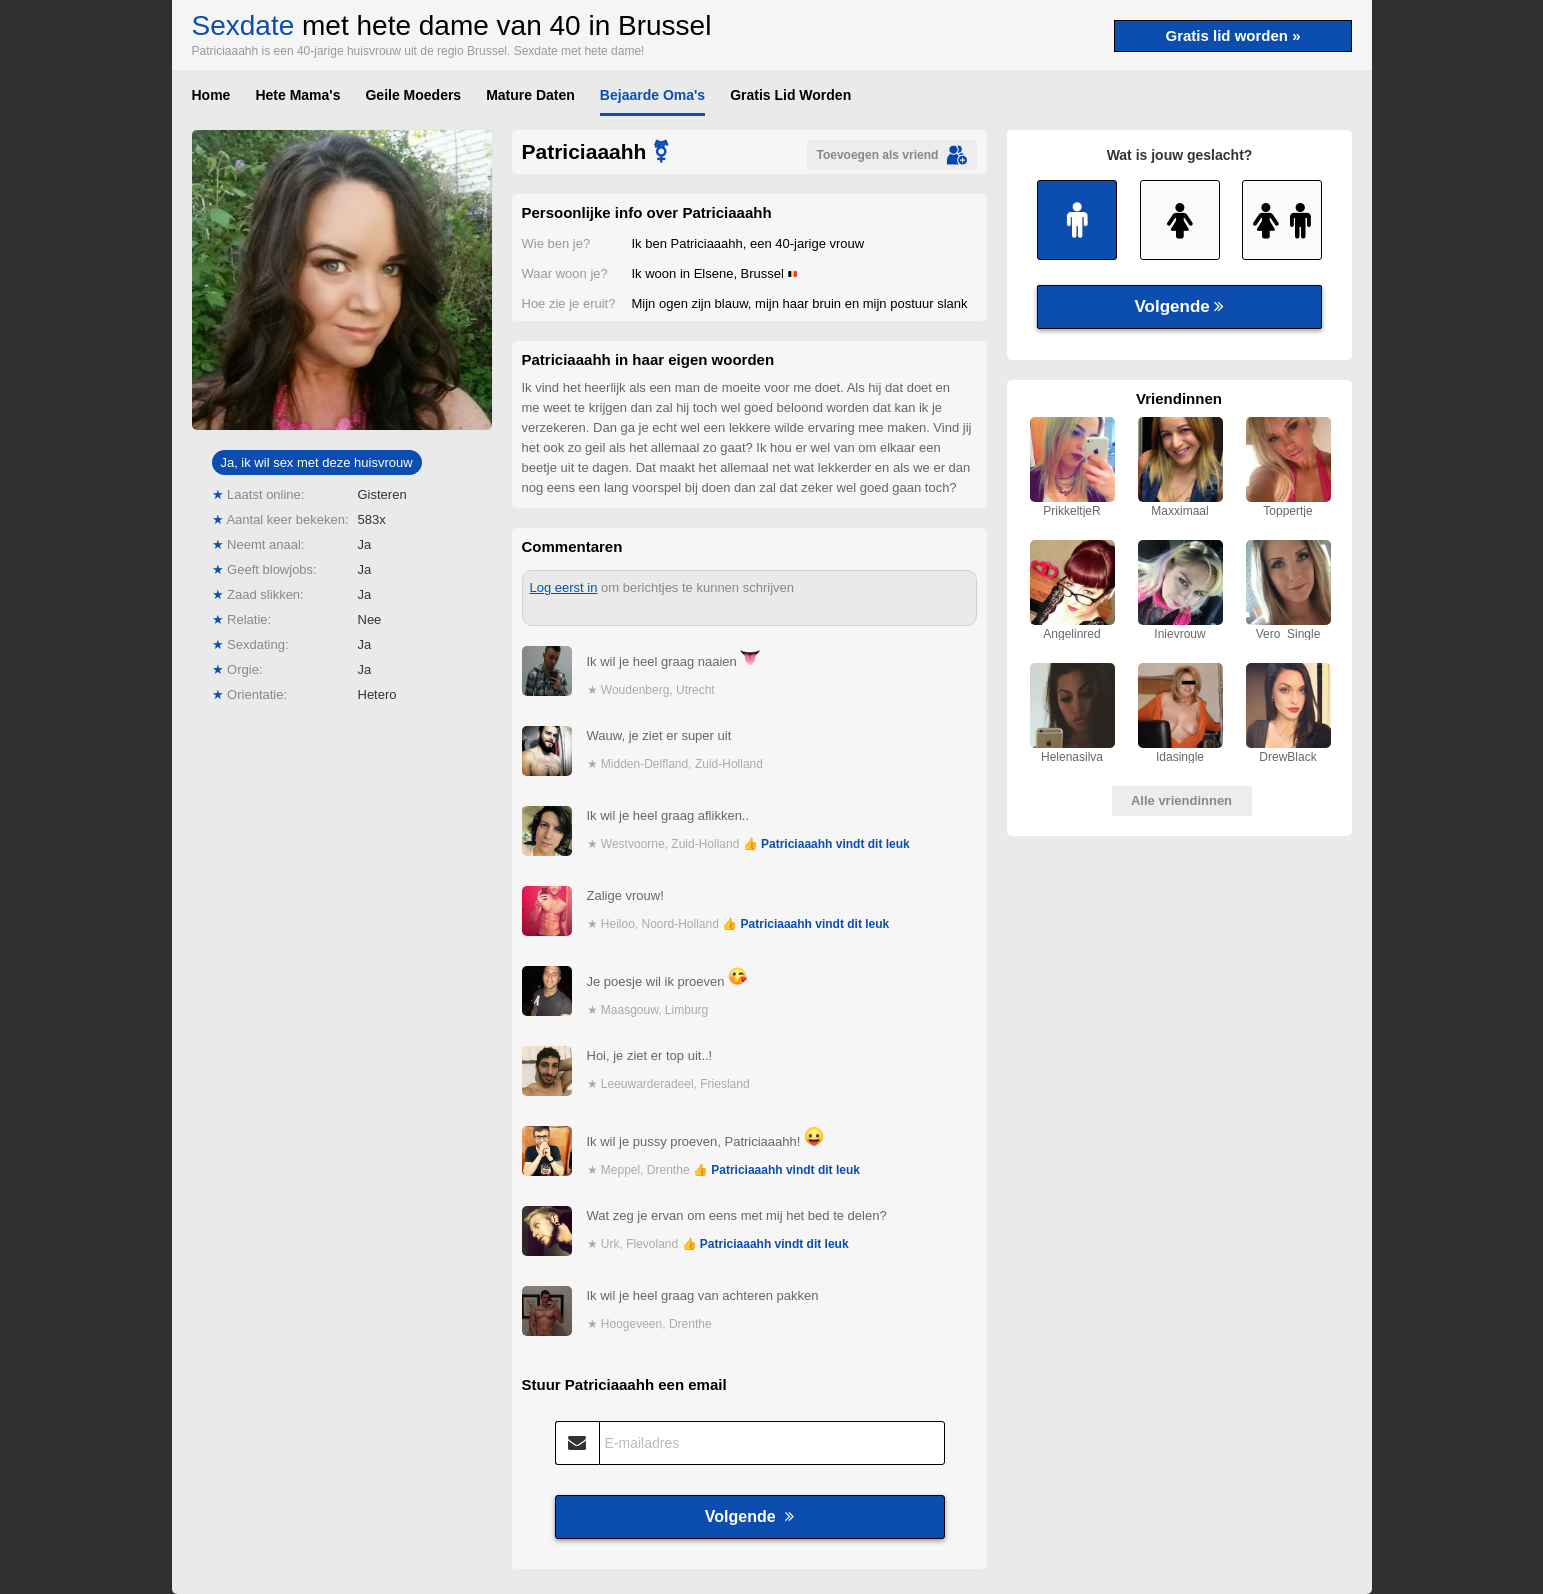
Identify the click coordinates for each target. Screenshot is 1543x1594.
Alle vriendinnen (1181, 800)
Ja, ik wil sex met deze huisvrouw (316, 462)
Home (211, 95)
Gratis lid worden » (1232, 35)
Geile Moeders (413, 95)
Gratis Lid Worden (790, 95)
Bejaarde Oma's (652, 95)
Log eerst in (564, 587)
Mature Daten (530, 95)
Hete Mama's (297, 95)
